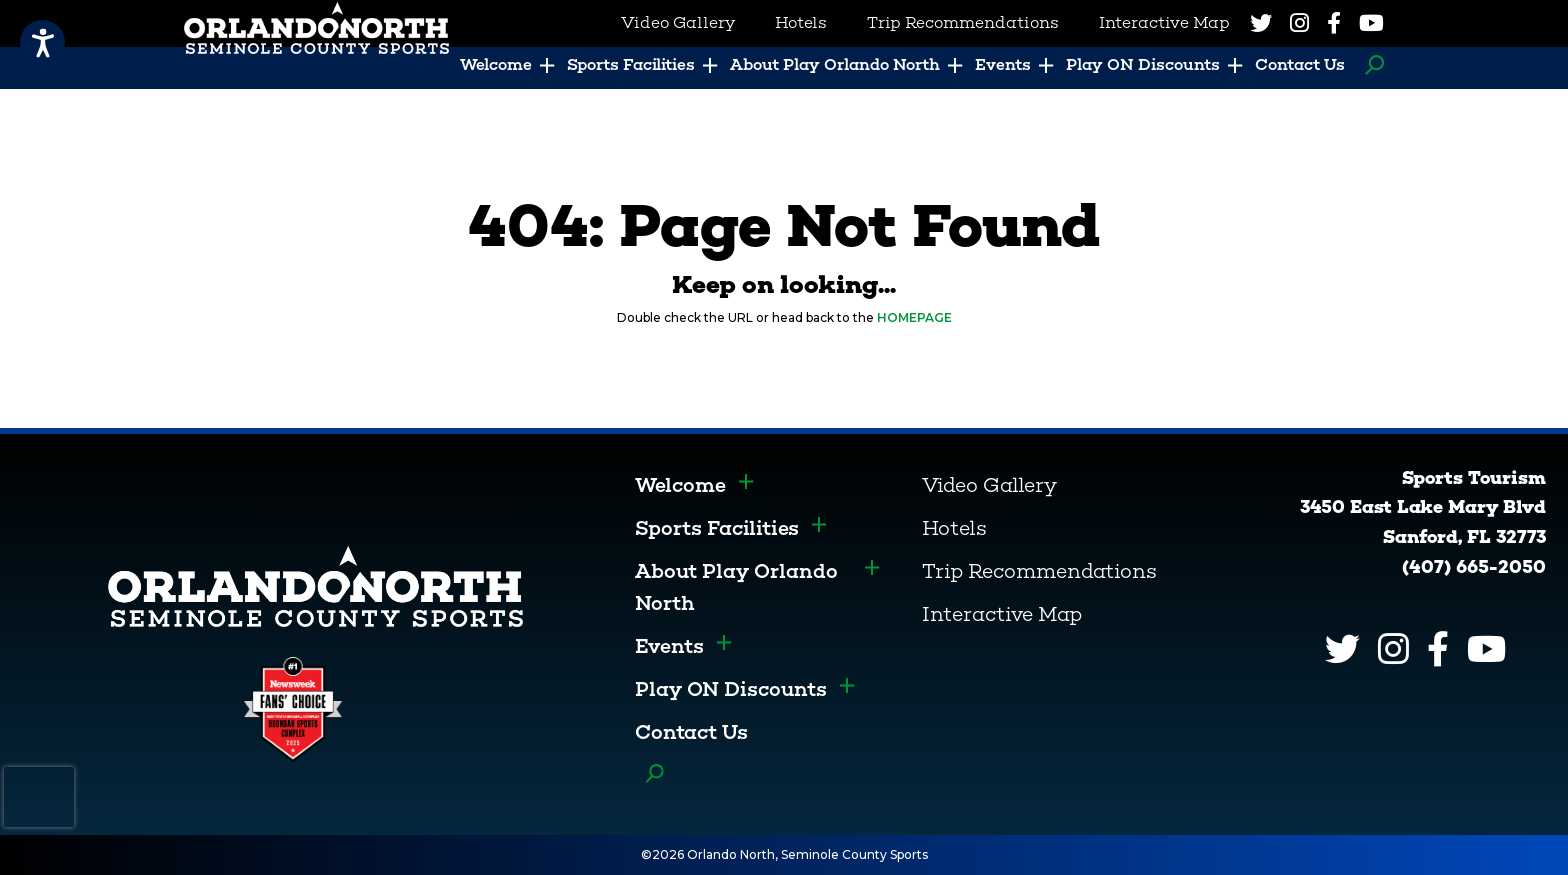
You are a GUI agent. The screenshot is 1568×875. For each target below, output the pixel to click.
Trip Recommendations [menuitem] (963, 22)
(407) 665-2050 (1474, 567)
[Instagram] (1299, 23)
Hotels (954, 528)
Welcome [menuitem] (496, 64)
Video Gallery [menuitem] (678, 22)
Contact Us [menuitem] (1300, 64)
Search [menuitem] (1369, 65)
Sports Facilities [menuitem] (631, 64)
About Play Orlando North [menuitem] (835, 64)
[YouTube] (1371, 23)
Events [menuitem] (1003, 64)
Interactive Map (1002, 614)
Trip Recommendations (1039, 571)
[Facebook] (1334, 23)
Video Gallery (989, 485)
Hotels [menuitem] (801, 22)
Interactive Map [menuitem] (1164, 22)
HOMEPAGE (914, 317)
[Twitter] (1261, 23)
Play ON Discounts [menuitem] (1143, 64)
